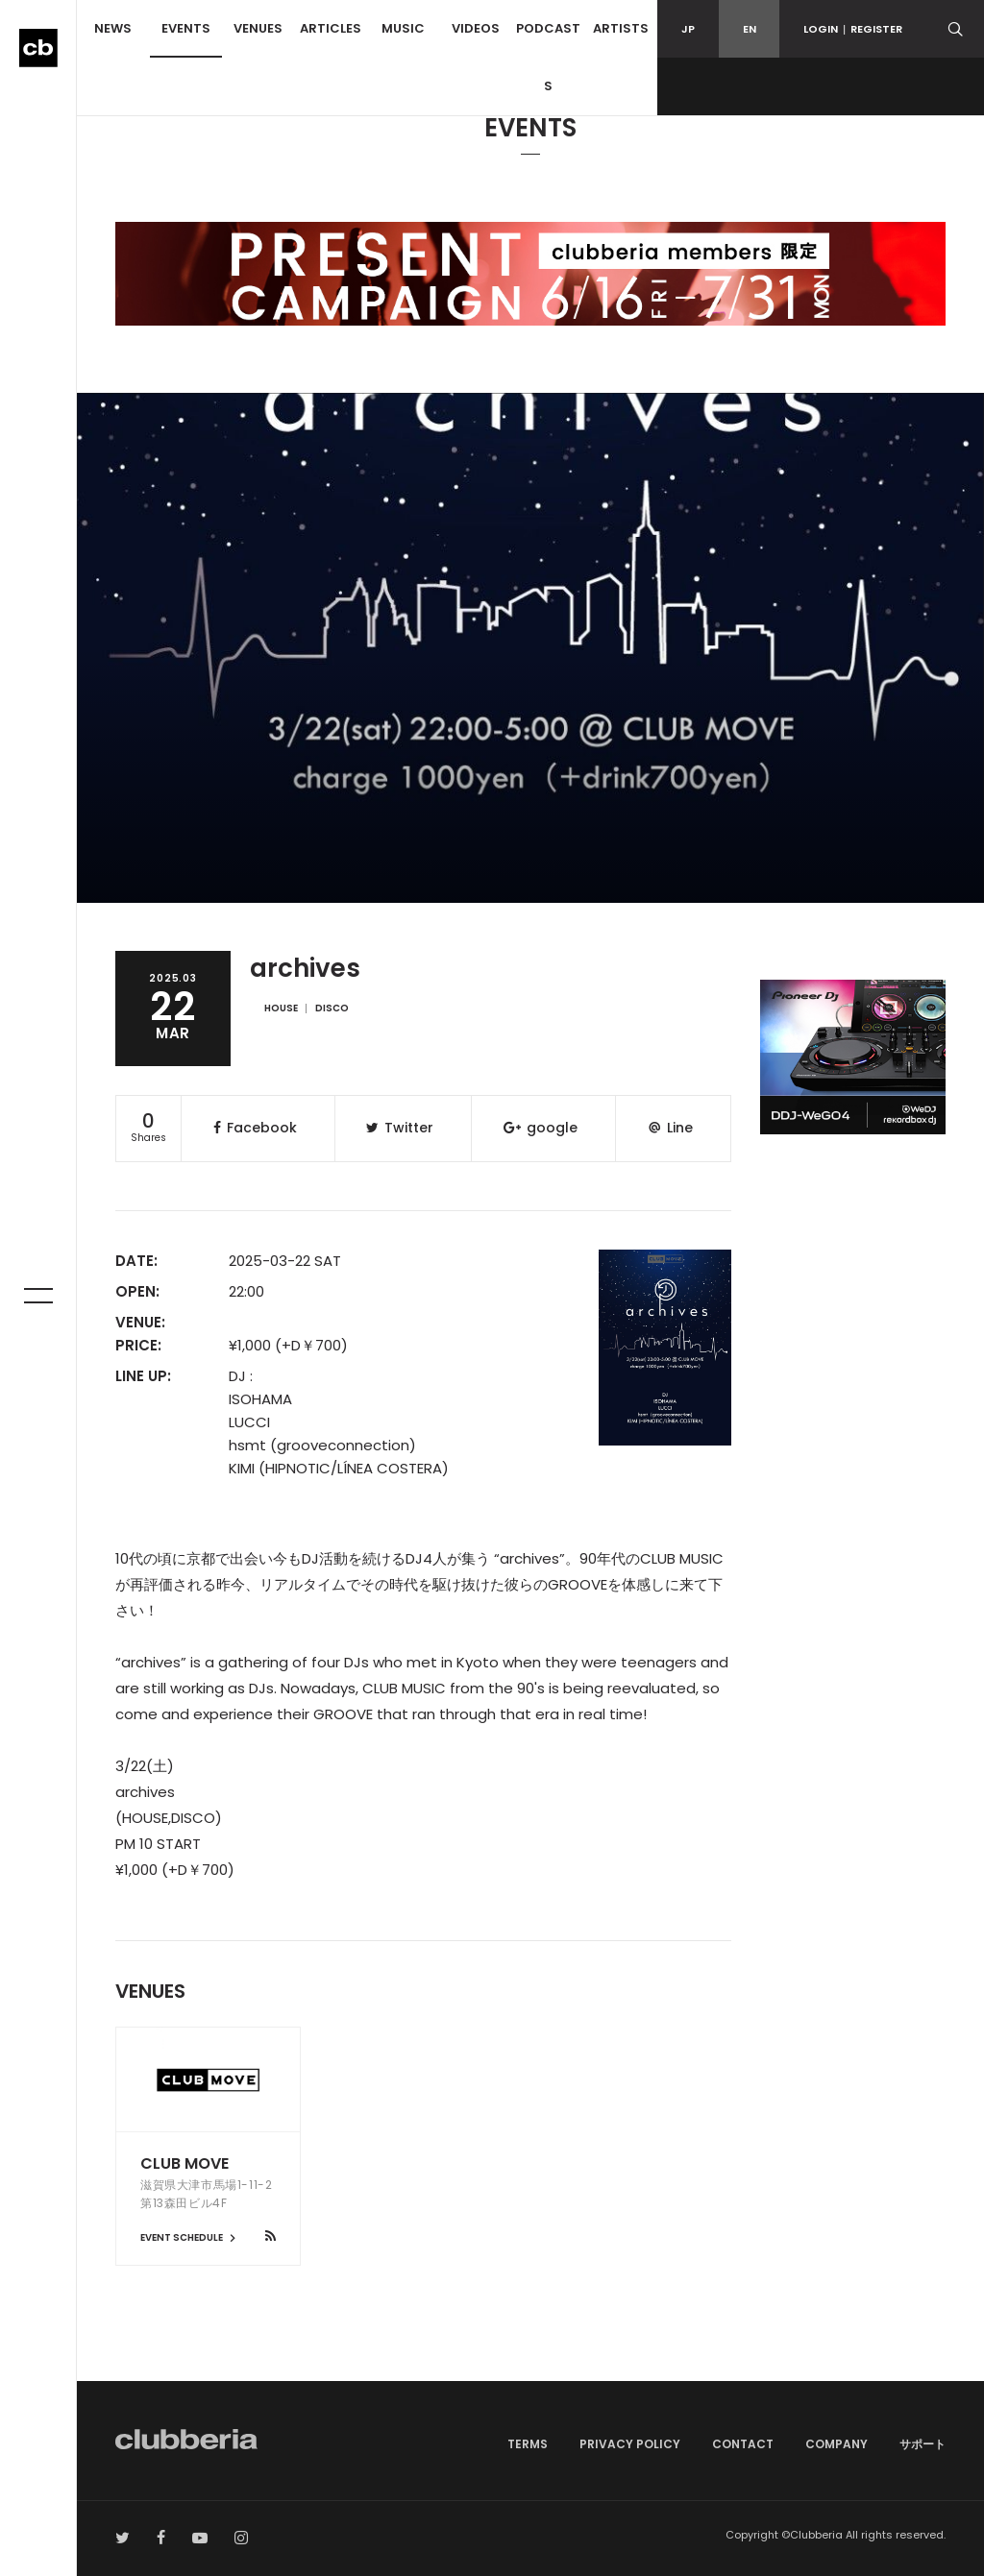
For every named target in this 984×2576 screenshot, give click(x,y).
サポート (922, 2444)
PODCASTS (548, 57)
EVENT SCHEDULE (190, 2237)
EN (749, 28)
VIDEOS (476, 28)
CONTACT (743, 2444)
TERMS (527, 2444)
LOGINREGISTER (852, 29)
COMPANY (836, 2444)
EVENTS (185, 28)
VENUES (258, 28)
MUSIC (403, 28)
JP (688, 28)
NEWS (113, 28)
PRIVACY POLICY (629, 2444)
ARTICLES (330, 28)
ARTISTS (621, 28)
